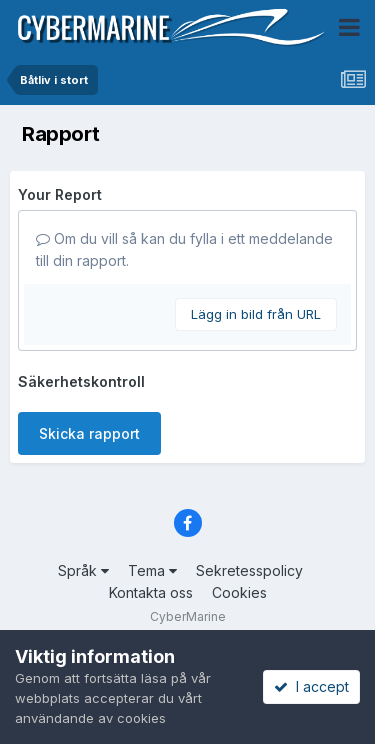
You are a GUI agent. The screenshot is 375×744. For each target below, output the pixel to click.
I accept (311, 686)
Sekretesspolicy (249, 570)
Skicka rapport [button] (89, 433)
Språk (83, 570)
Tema (152, 570)
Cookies (239, 592)
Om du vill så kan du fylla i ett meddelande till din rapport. (184, 249)
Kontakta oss (151, 592)
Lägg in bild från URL (256, 314)
